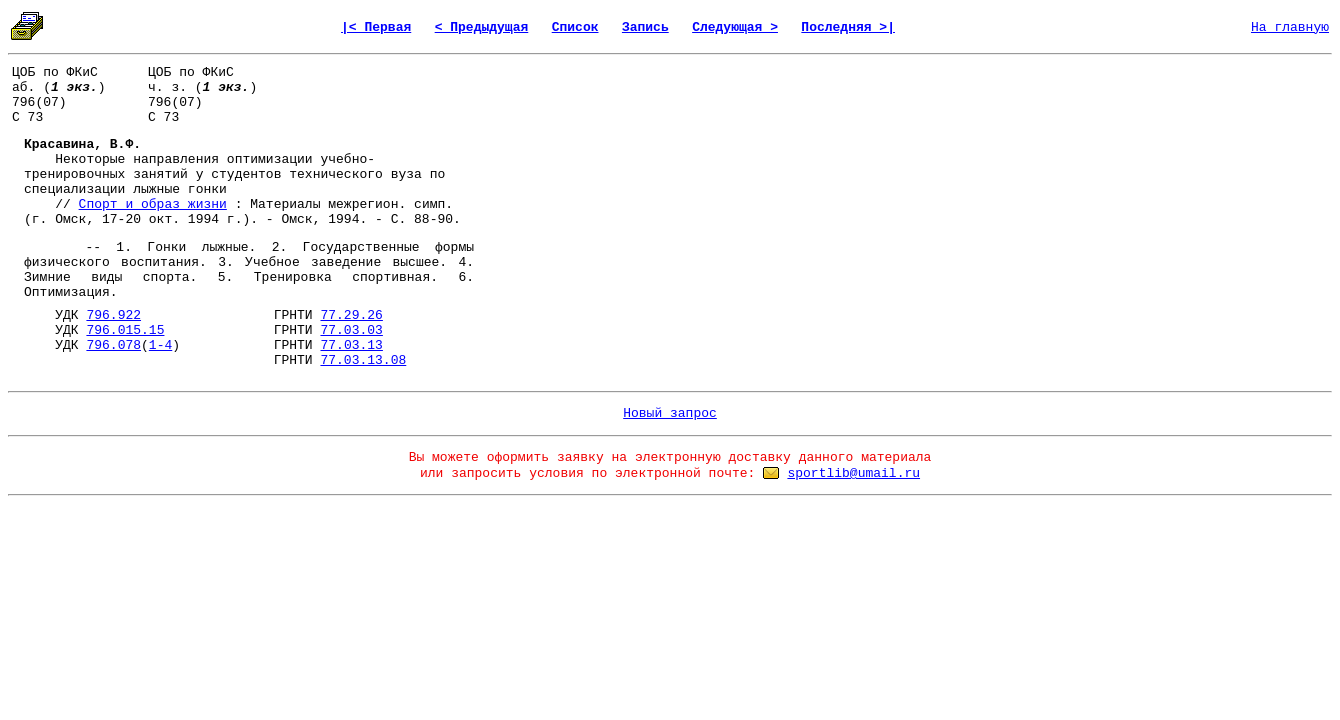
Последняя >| (848, 27)
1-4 (160, 345)
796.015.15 (125, 330)
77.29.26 (351, 315)
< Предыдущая (482, 27)
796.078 (113, 345)
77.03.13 (351, 345)
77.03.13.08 (363, 360)
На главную (1290, 27)
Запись (645, 27)
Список (575, 27)
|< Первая (376, 27)
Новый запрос (670, 413)
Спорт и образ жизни (153, 204)
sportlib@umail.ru (853, 473)
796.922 (113, 315)
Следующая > (735, 27)
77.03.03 (351, 330)
